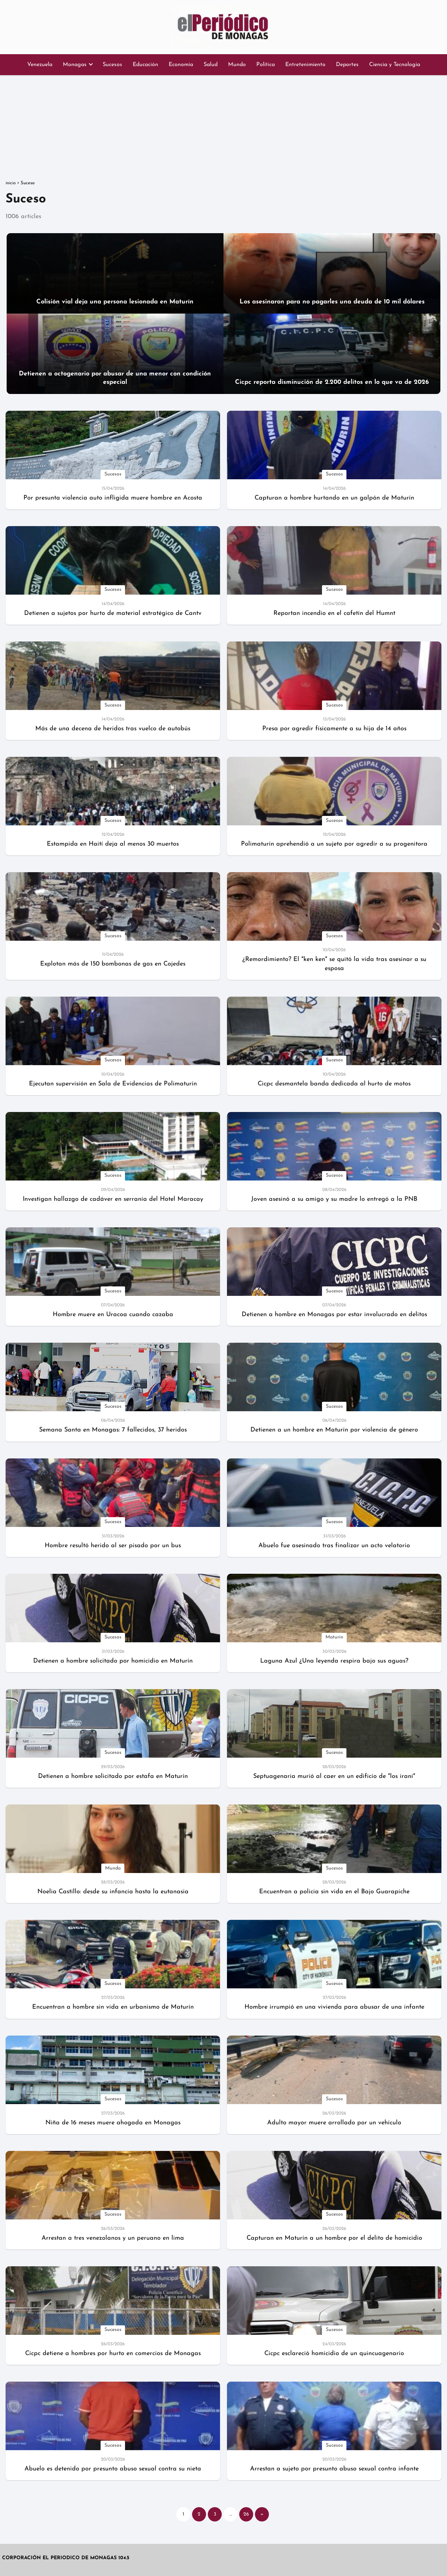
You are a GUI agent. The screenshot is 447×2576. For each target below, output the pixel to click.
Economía (181, 64)
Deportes (347, 64)
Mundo (237, 64)
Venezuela (39, 64)
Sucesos (112, 64)
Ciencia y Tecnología (394, 64)
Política (265, 64)
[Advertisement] (223, 128)
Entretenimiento (305, 64)
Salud (211, 64)
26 (246, 2514)
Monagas (75, 64)
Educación (145, 64)
